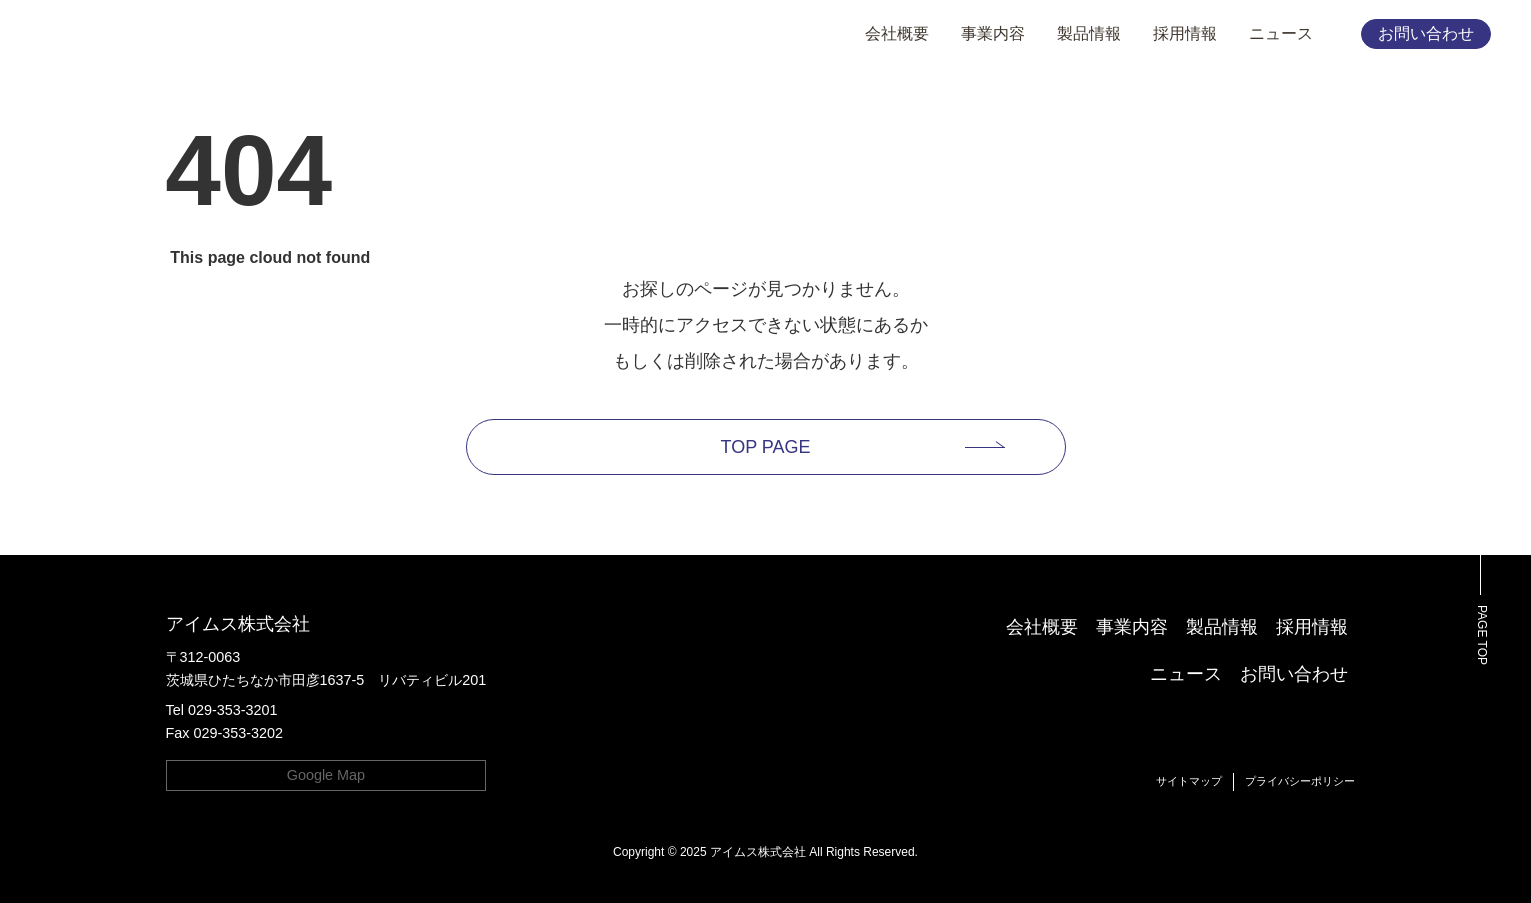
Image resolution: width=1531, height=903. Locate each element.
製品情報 (1089, 33)
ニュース (1281, 33)
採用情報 (1185, 33)
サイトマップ (1189, 781)
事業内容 (993, 33)
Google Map (326, 775)
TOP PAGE (765, 447)
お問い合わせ (1426, 33)
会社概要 (897, 33)
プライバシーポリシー (1300, 781)
